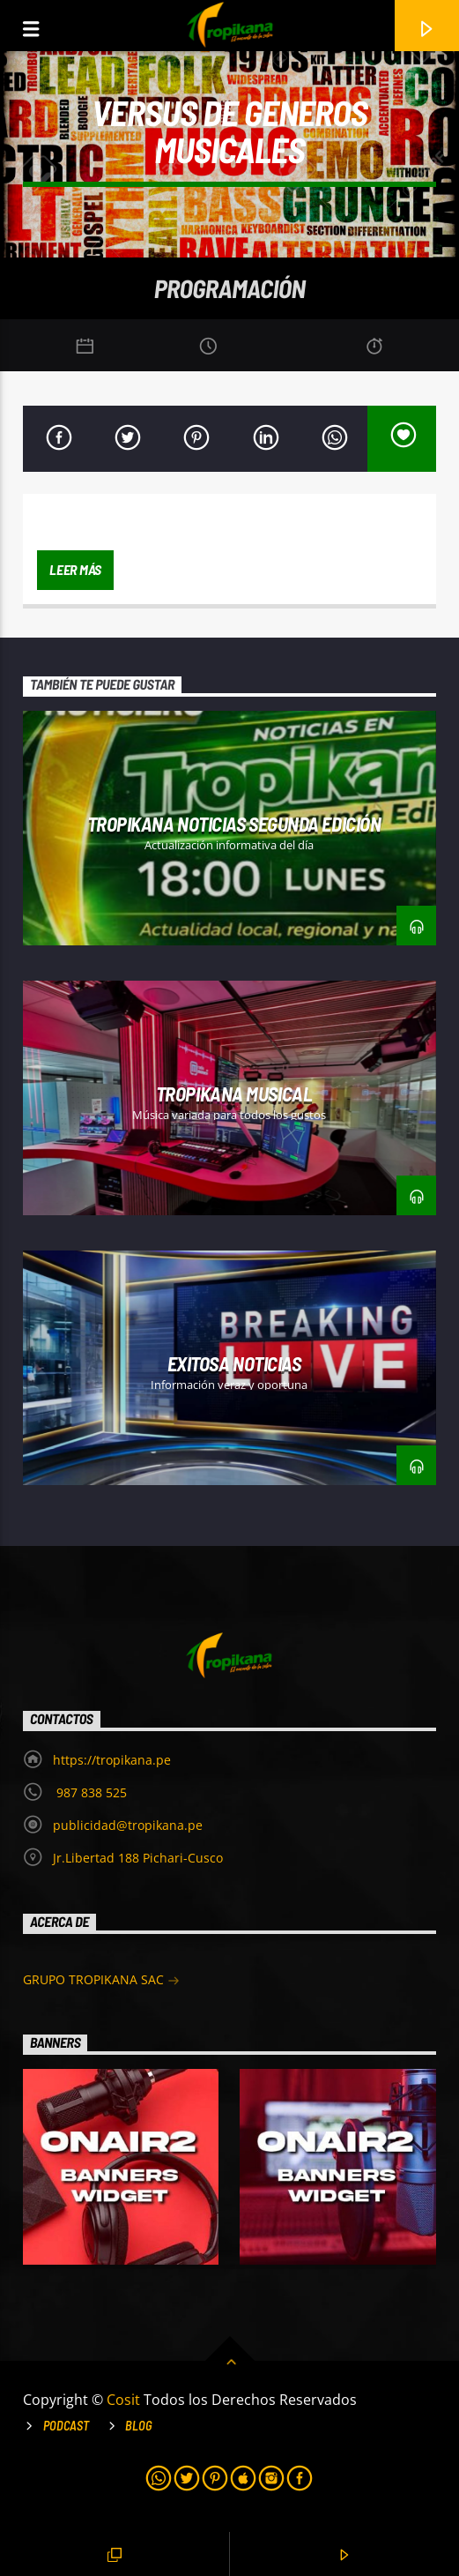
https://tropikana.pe (112, 1759)
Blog (138, 2425)
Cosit (125, 2399)
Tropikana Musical (234, 1093)
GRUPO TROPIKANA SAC (101, 1981)
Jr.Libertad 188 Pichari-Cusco (138, 1857)
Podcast (66, 2425)
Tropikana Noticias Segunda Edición (234, 823)
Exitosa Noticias (234, 1363)
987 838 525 (90, 1792)
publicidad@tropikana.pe (128, 1825)
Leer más (74, 569)
